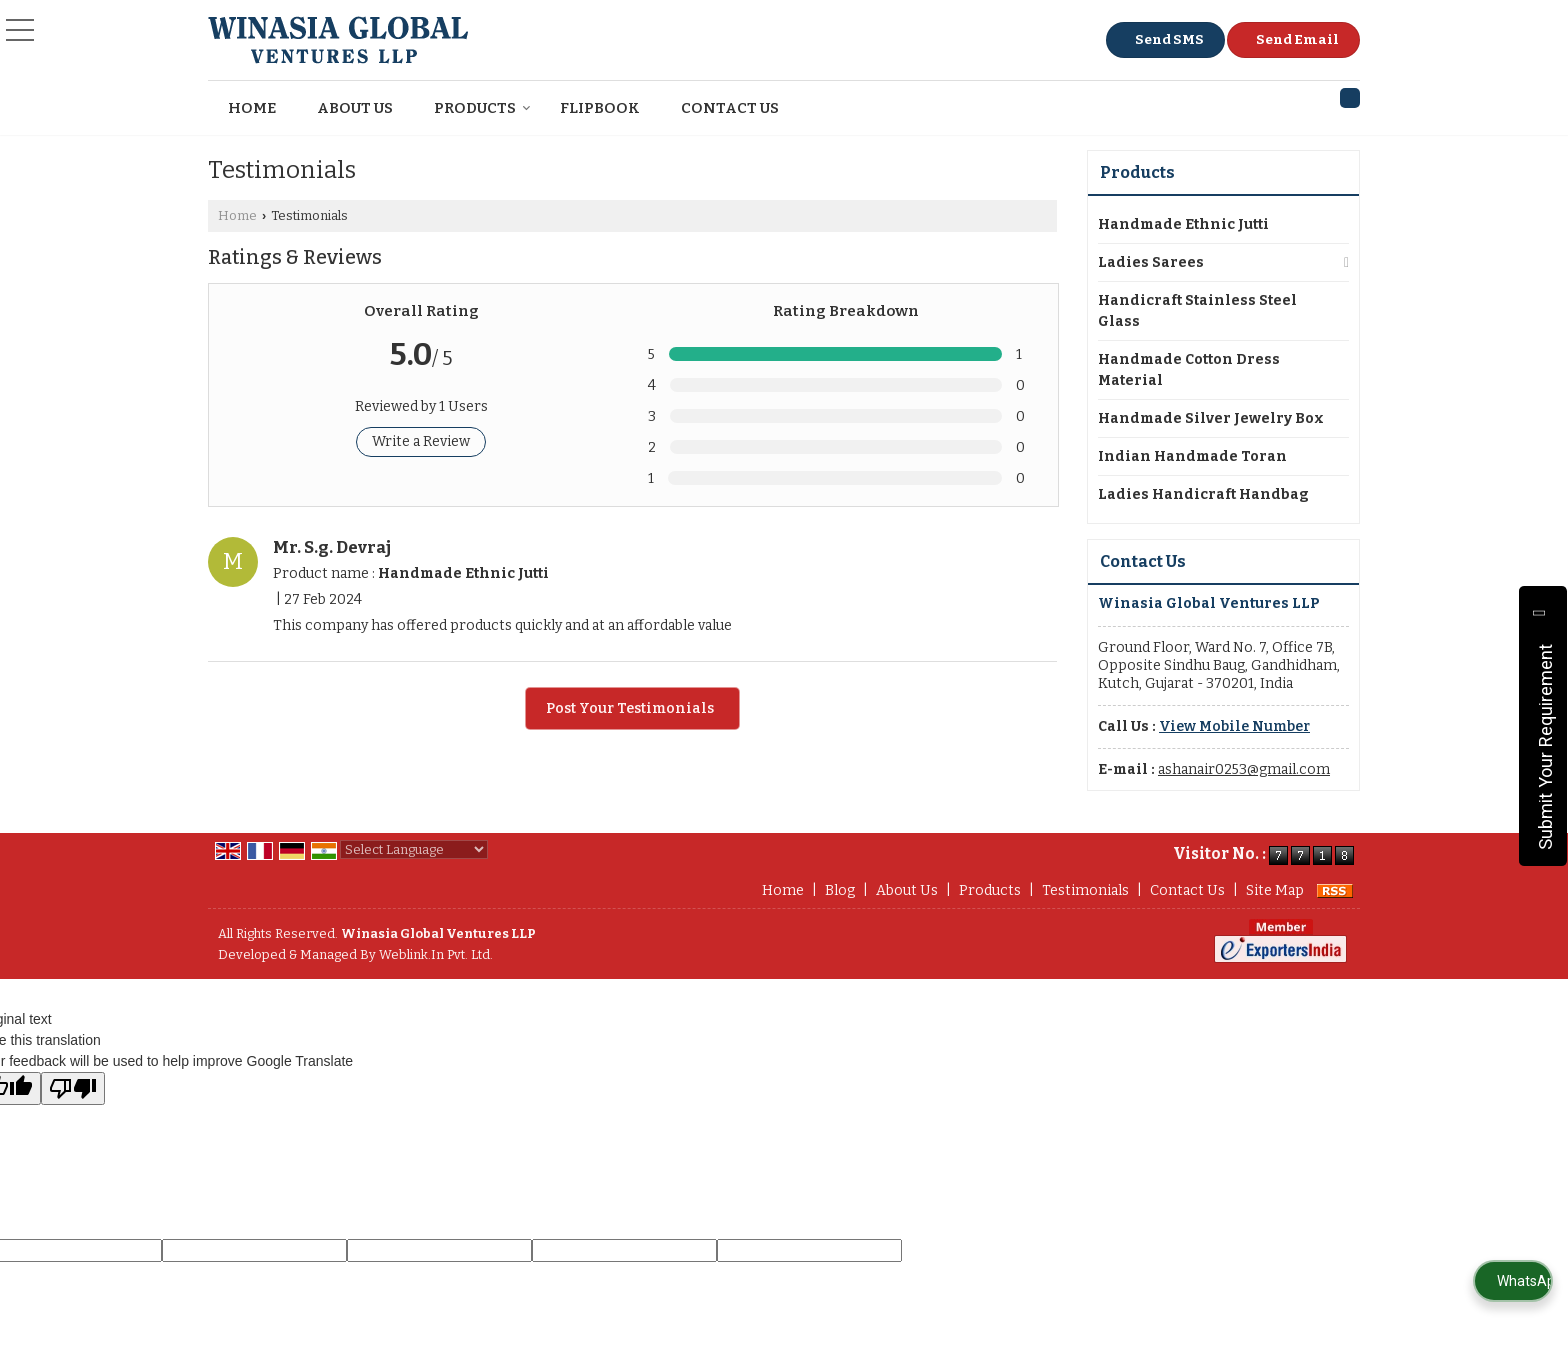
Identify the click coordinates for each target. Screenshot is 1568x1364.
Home (252, 108)
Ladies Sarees (1151, 262)
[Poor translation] (73, 1088)
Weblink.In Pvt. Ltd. (436, 954)
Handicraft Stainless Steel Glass (1197, 311)
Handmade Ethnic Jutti (1183, 224)
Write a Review (421, 441)
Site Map (1275, 890)
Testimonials (1085, 890)
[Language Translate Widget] (414, 849)
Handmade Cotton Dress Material (1189, 370)
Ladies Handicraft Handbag (1203, 494)
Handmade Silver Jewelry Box (1211, 418)
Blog (840, 890)
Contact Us (730, 108)
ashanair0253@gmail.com (1244, 769)
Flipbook (600, 108)
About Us (355, 108)
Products (482, 108)
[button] (1234, 726)
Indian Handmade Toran (1192, 456)
